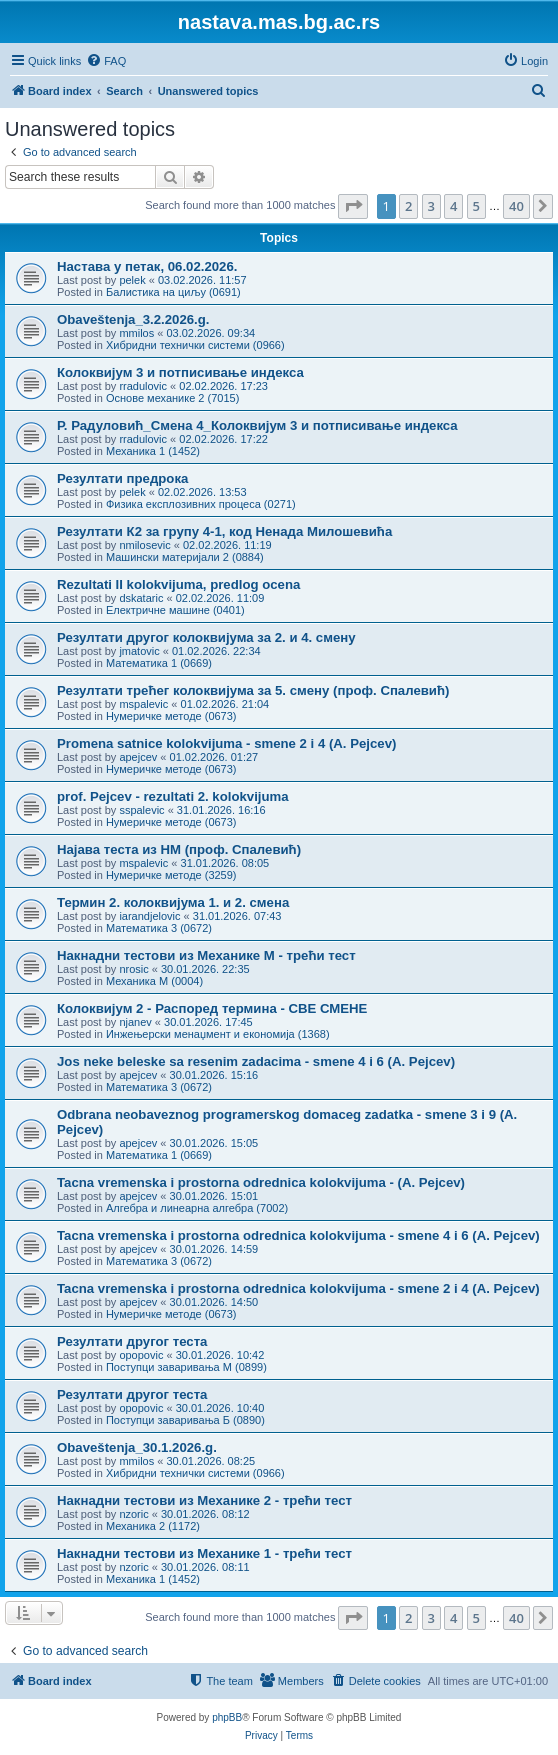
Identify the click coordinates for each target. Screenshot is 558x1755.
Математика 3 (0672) (159, 928)
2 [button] (408, 206)
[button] (353, 206)
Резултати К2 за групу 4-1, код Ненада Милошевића (224, 531)
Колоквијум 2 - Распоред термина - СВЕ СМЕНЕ (212, 1008)
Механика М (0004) (154, 981)
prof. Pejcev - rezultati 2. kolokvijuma (173, 796)
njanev (135, 1022)
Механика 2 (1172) (153, 1526)
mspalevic (143, 704)
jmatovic (139, 651)
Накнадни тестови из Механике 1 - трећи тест (204, 1553)
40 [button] (516, 206)
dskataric (141, 598)
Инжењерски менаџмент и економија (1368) (218, 1034)
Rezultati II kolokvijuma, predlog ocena (178, 584)
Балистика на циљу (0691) (173, 292)
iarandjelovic (149, 916)
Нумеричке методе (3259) (171, 875)
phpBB (227, 1717)
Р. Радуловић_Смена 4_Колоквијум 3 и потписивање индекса (257, 425)
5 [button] (476, 206)
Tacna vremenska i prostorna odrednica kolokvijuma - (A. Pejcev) (261, 1182)
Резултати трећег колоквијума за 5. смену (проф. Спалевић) (253, 690)
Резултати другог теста (132, 1341)
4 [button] (453, 206)
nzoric (133, 1514)
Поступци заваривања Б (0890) (185, 1420)
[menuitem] (106, 61)
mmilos (136, 333)
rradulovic (143, 386)
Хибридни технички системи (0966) (195, 345)
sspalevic (141, 810)
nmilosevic (144, 545)
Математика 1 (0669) (159, 663)
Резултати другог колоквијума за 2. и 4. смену (206, 637)
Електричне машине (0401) (175, 610)
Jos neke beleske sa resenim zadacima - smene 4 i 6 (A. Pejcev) (256, 1061)
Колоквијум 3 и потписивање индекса (180, 372)
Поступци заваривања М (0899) (186, 1367)
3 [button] (431, 206)
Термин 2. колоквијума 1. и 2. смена (173, 902)
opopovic (141, 1355)
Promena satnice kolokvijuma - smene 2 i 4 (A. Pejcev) (226, 743)
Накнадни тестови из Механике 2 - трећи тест (204, 1500)
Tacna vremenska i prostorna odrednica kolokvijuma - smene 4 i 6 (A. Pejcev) (298, 1235)
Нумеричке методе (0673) (171, 716)
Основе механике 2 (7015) (172, 398)
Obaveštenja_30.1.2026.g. (137, 1447)
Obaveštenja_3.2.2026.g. (133, 319)
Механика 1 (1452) (153, 451)
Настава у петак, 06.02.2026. (147, 266)
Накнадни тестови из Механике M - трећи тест (206, 955)
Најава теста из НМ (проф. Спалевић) (179, 849)
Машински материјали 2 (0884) (185, 557)
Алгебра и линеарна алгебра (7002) (197, 1208)
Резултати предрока (122, 478)
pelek (132, 280)
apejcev (138, 757)
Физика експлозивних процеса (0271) (201, 504)
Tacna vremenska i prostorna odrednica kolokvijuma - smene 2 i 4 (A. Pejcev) (298, 1288)
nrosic (133, 969)
